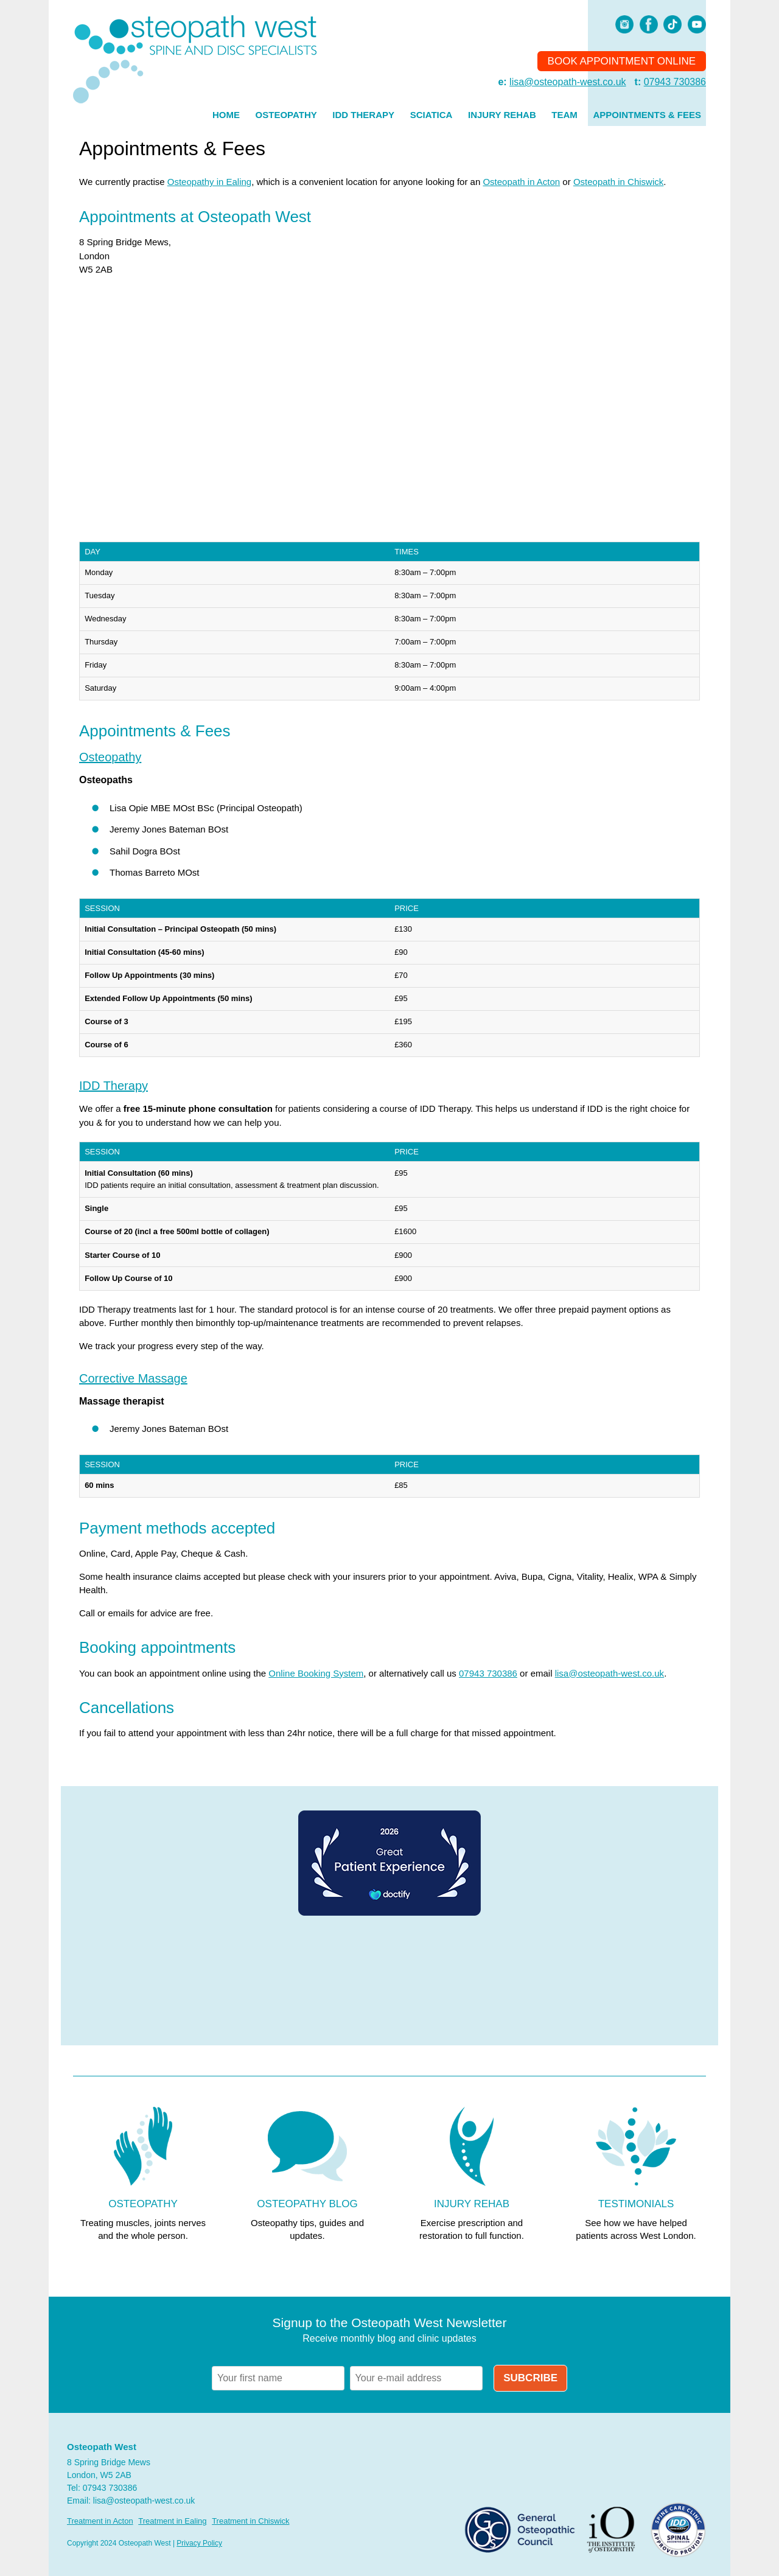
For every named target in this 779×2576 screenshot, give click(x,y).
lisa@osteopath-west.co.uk (567, 82)
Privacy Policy (199, 2543)
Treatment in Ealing (172, 2520)
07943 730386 (675, 82)
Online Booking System (315, 1673)
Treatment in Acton (100, 2520)
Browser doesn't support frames (389, 1981)
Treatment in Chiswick (250, 2520)
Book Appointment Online (622, 61)
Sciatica (431, 115)
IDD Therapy (363, 115)
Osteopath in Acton (521, 181)
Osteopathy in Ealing (209, 181)
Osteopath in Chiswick (618, 181)
